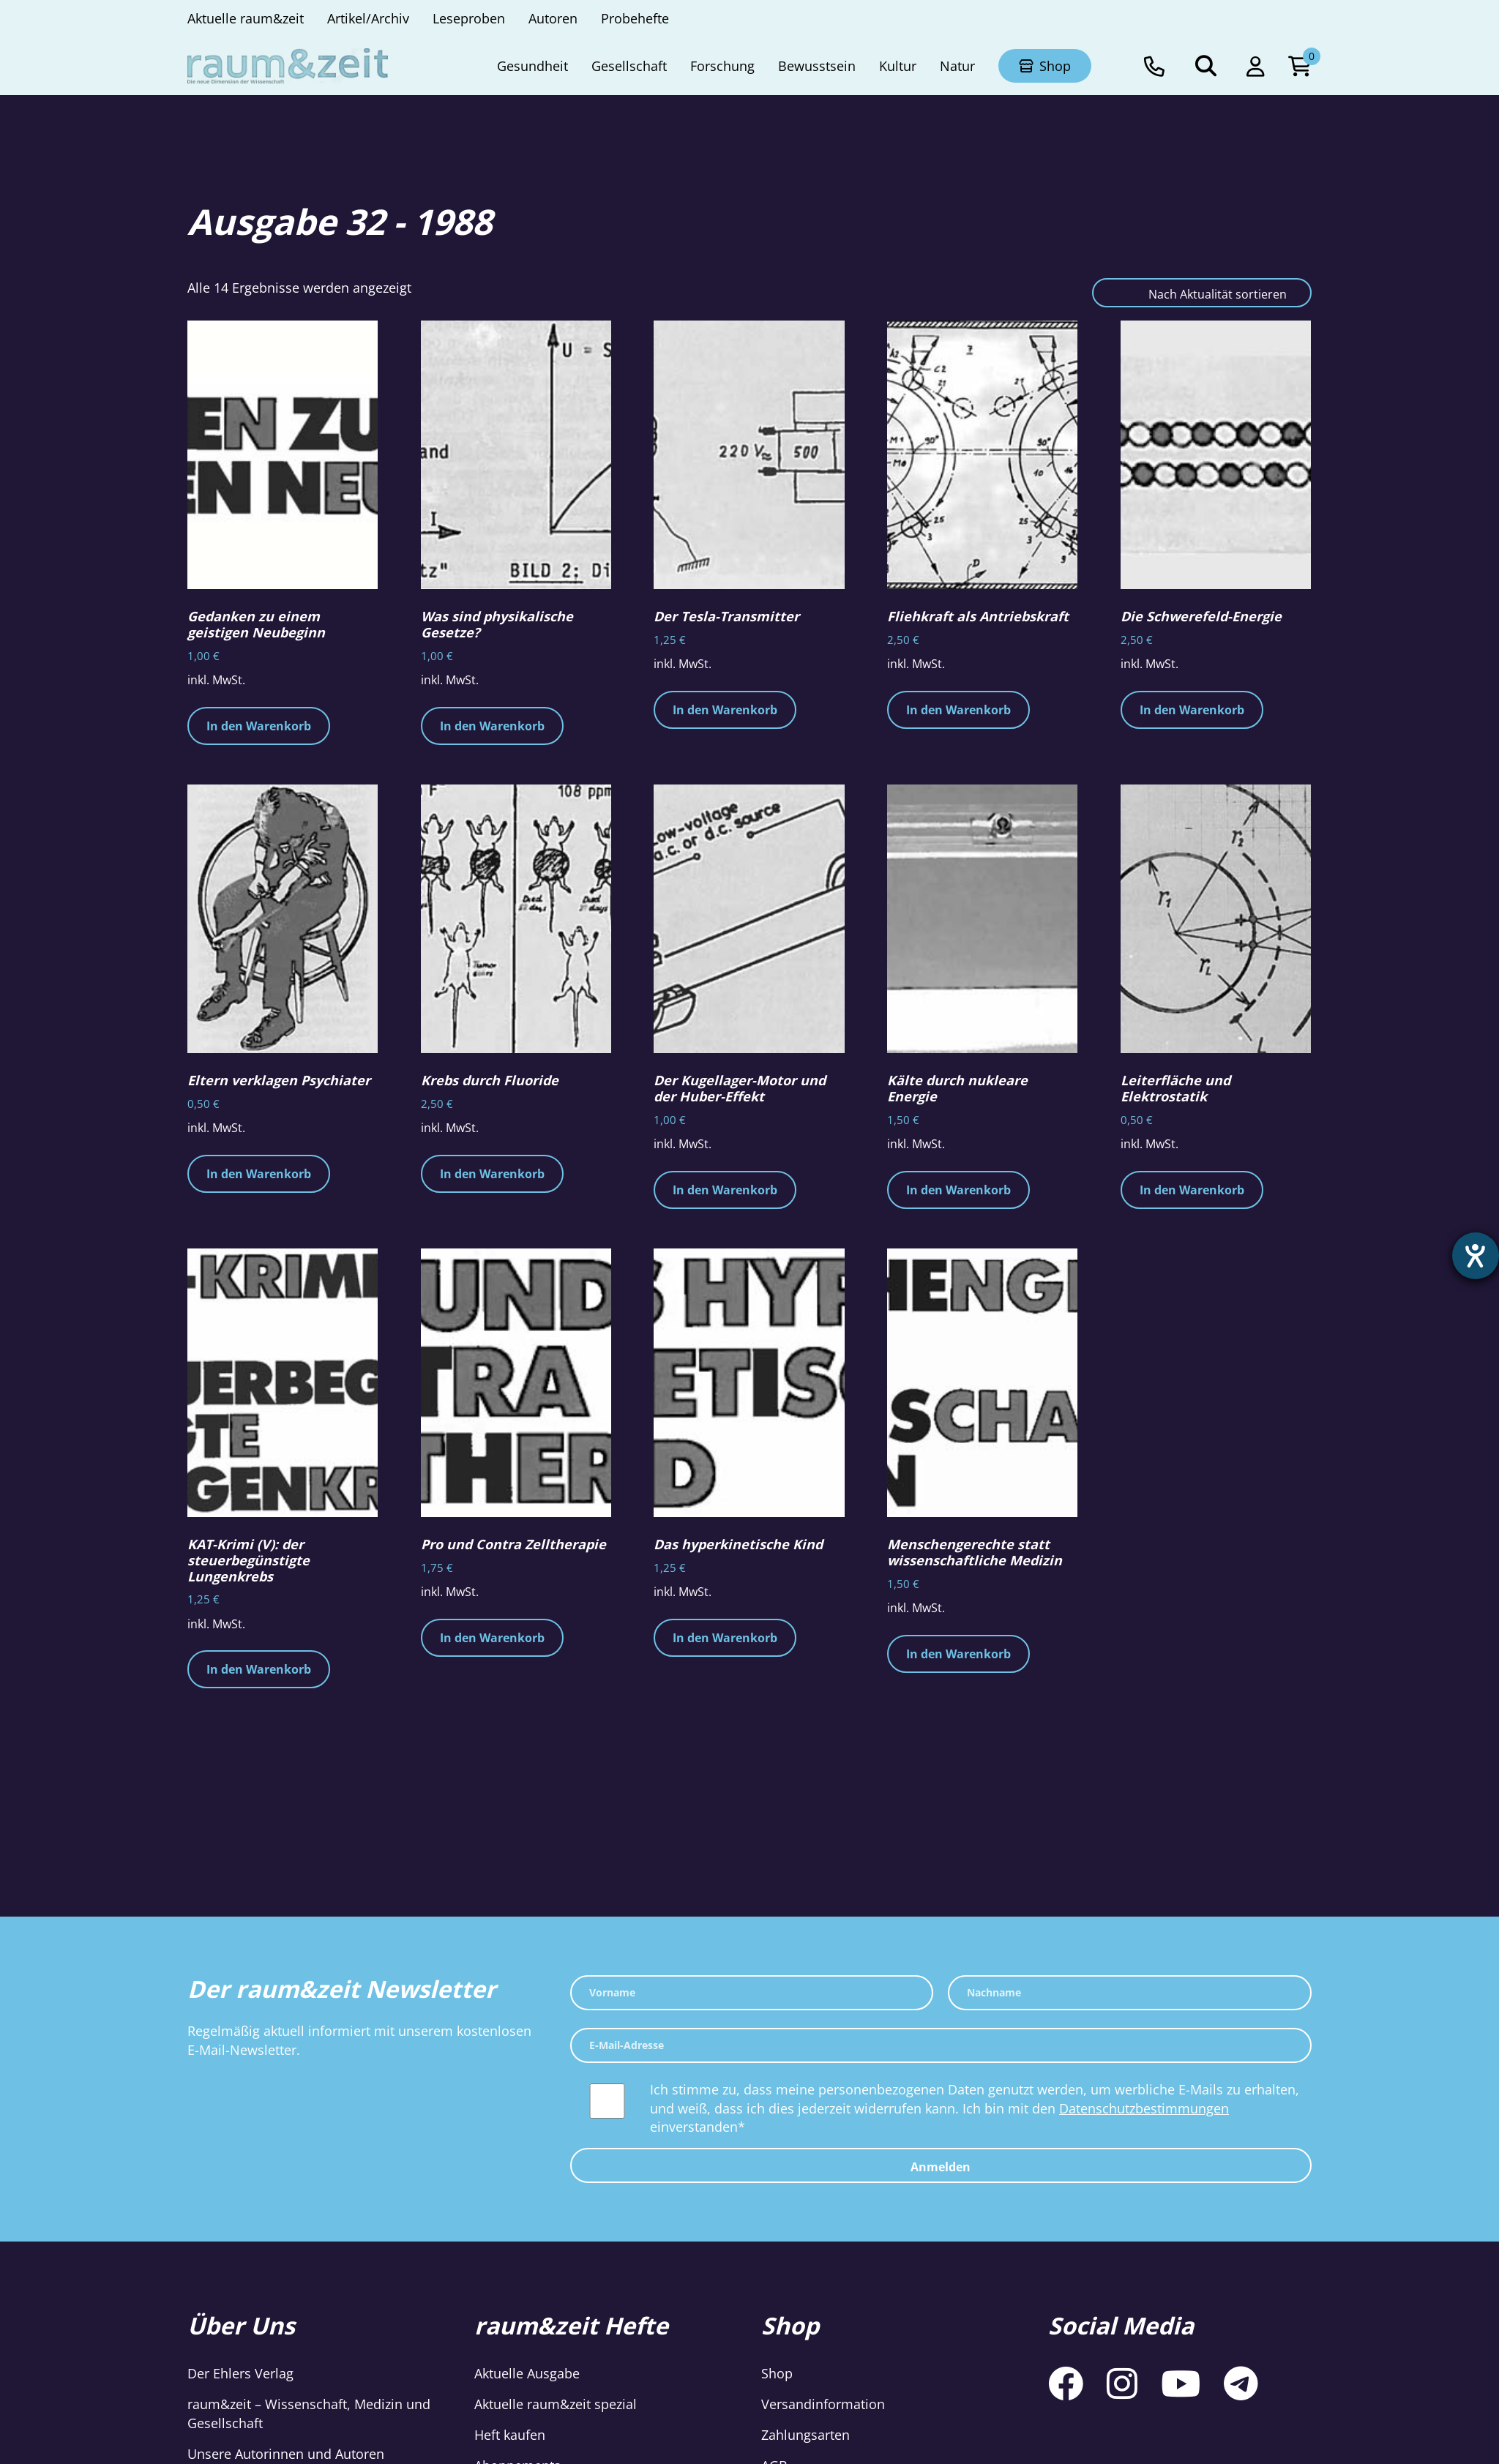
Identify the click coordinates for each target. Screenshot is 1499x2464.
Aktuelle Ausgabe (527, 2373)
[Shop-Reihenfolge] (1202, 292)
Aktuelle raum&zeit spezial (555, 2404)
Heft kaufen (509, 2435)
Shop (777, 2373)
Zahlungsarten (805, 2435)
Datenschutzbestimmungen (1144, 2108)
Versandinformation (823, 2404)
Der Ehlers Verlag (240, 2373)
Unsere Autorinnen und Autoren (285, 2454)
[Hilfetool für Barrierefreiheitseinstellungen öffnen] (1475, 1256)
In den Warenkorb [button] (258, 726)
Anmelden (941, 2167)
